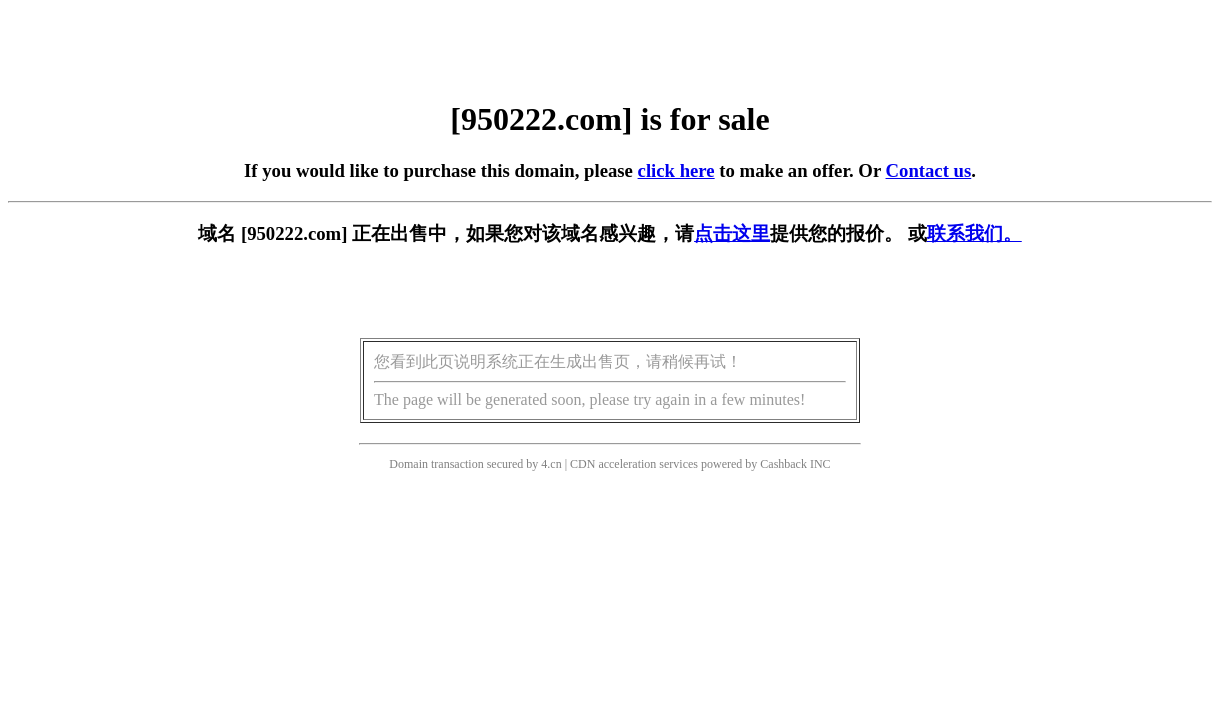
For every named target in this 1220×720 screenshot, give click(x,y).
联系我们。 (974, 233)
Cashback (783, 464)
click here (676, 170)
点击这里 (732, 233)
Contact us (929, 170)
